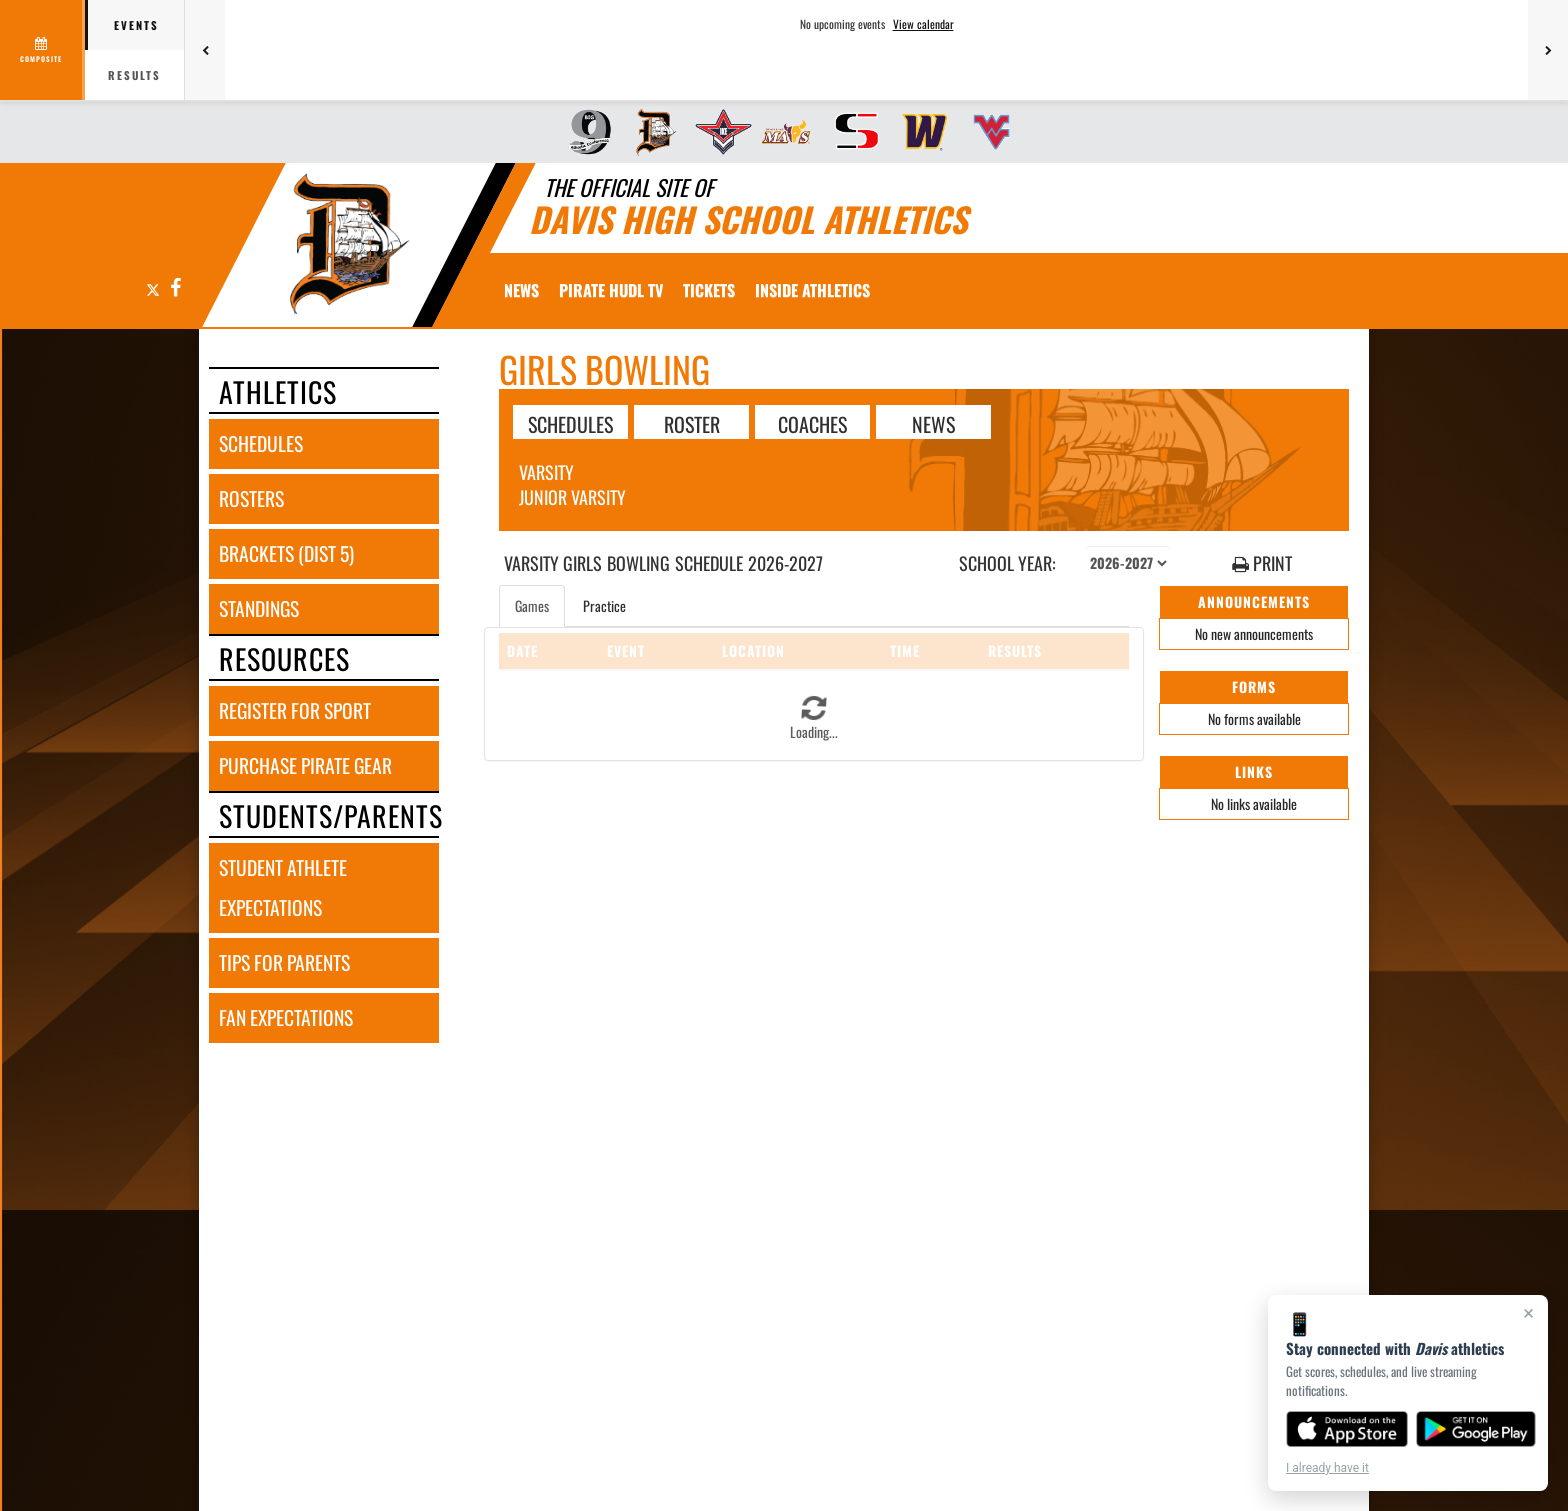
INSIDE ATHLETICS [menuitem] (812, 290)
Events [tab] (136, 25)
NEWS (933, 423)
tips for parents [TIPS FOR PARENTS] (284, 962)
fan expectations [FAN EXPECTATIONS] (286, 1017)
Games (532, 605)
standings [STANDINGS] (259, 608)
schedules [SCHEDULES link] (261, 443)
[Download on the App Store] (1347, 1429)
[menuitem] (583, 132)
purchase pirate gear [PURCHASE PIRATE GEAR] (305, 765)
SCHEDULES (570, 423)
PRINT (1262, 563)
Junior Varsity (572, 497)
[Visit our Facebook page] (174, 288)
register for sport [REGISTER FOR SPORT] (295, 710)
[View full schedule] (42, 50)
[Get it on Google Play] (1476, 1429)
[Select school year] (1128, 563)
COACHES (812, 423)
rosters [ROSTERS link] (251, 498)
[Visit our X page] (153, 288)
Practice (604, 605)
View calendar (923, 24)
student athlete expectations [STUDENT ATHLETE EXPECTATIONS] (283, 887)
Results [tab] (134, 75)
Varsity (546, 472)
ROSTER (692, 423)
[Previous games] (205, 50)
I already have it (1327, 1468)
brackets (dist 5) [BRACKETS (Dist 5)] (286, 553)
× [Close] (1528, 1313)
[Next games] (1548, 50)
